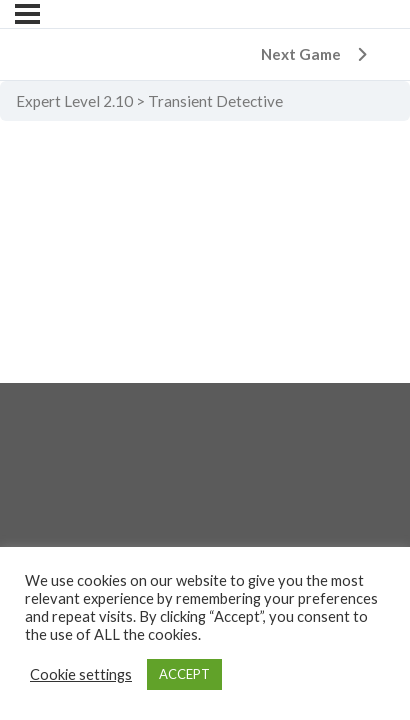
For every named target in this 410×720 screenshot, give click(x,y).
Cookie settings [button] (81, 674)
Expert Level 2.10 (74, 101)
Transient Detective (215, 101)
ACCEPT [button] (184, 674)
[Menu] (27, 14)
